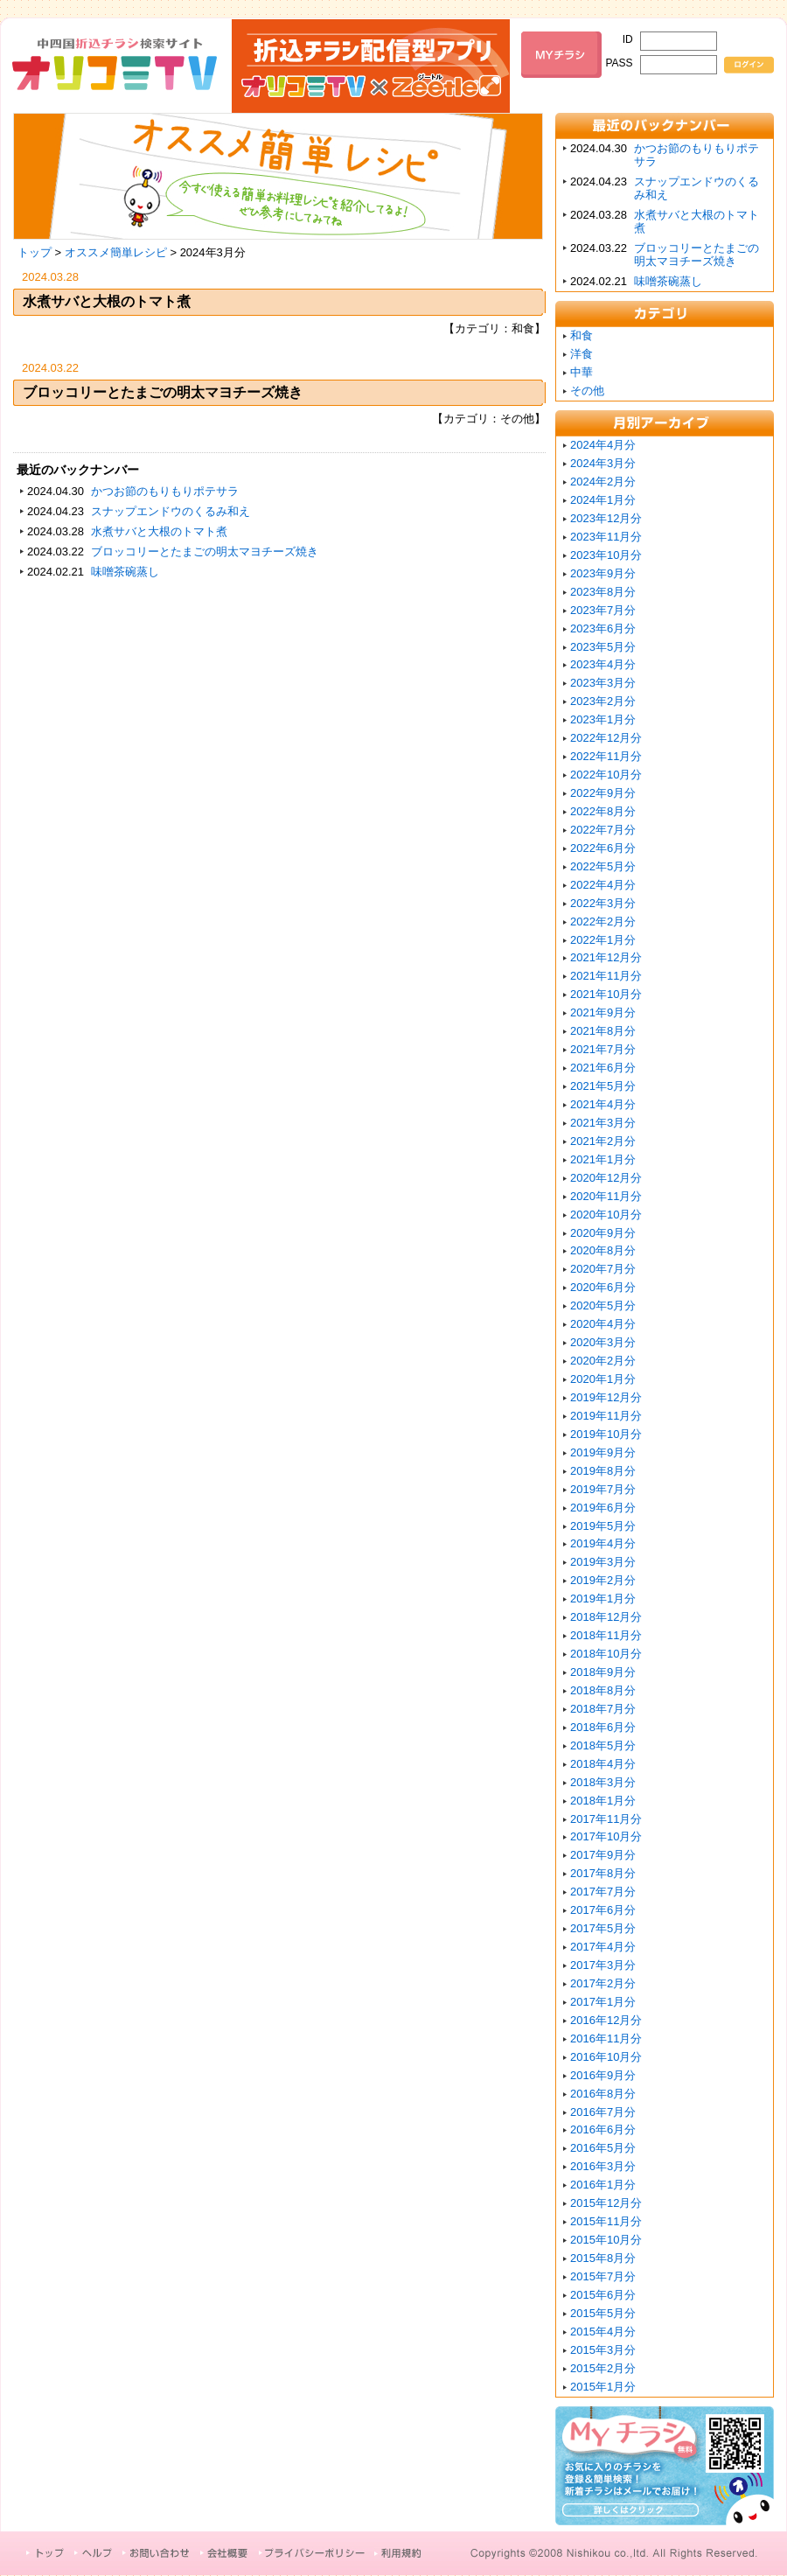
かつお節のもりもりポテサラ (165, 491)
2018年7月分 (603, 1708)
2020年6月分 (603, 1287)
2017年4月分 (603, 1946)
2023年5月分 (603, 646)
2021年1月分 (603, 1159)
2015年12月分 (606, 2202)
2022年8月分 (603, 811)
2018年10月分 (606, 1653)
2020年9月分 (603, 1232)
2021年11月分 (606, 975)
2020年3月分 (603, 1342)
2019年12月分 (606, 1397)
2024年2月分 (603, 481)
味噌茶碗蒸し (125, 571)
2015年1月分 (603, 2386)
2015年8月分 (603, 2258)
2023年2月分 (603, 701)
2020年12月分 (606, 1177)
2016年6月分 (603, 2129)
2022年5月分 (603, 866)
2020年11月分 (606, 1196)
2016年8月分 (603, 2093)
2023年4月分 (603, 664)
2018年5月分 (603, 1745)
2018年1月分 (603, 1800)
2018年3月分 (603, 1782)
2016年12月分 (606, 2020)
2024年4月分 (603, 444)
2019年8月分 (603, 1470)
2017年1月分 (603, 2001)
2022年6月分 (603, 848)
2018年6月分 (603, 1727)
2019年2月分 (603, 1580)
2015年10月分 (606, 2239)
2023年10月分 (606, 555)
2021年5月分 (603, 1086)
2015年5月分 (603, 2313)
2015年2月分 (603, 2368)
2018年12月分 (606, 1616)
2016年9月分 (603, 2075)
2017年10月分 (606, 1836)
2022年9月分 (603, 792)
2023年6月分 (603, 628)
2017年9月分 (603, 1854)
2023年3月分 (603, 682)
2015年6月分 (603, 2294)
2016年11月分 (606, 2038)
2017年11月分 (606, 1819)
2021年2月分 (603, 1141)
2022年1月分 (603, 939)
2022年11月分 (606, 756)
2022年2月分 (603, 921)
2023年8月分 (603, 591)
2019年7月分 (603, 1489)
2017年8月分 (603, 1873)
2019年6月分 (603, 1507)
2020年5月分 (603, 1305)
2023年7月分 (603, 610)
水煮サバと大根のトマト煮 (107, 301)
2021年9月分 (603, 1012)
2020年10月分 (606, 1214)
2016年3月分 (603, 2166)
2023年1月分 (603, 719)
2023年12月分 (606, 518)
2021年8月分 (603, 1030)
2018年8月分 (603, 1690)
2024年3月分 (603, 463)
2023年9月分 (603, 573)
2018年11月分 (606, 1635)
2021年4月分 (603, 1104)
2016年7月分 (603, 2112)
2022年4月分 (603, 884)
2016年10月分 (606, 2056)
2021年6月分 (603, 1067)
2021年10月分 (606, 994)
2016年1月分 (603, 2184)
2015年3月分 (603, 2349)
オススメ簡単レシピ (116, 252)
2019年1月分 (603, 1598)
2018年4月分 (603, 1763)
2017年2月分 (603, 1983)
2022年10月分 (606, 774)
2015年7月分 (603, 2276)
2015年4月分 (603, 2331)
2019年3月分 (603, 1561)
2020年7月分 (603, 1268)
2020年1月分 (603, 1379)
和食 (581, 335)
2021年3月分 (603, 1122)
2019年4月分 (603, 1543)
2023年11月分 (606, 536)
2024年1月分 (603, 499)
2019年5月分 (603, 1525)
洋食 (581, 353)
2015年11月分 (606, 2221)
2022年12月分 (606, 737)
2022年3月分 (603, 903)
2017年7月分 (603, 1891)
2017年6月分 (603, 1909)
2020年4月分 (603, 1323)
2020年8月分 (603, 1250)
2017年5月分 (603, 1928)
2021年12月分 (606, 957)
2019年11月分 (606, 1415)
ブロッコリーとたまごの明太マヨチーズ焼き (163, 392)
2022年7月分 (603, 829)
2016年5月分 (603, 2147)
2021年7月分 (603, 1049)
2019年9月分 (603, 1452)
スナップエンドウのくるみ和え (170, 511)
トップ (34, 252)
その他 (587, 390)
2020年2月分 (603, 1360)
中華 (581, 372)
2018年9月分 (603, 1672)
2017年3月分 (603, 1965)
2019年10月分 (606, 1434)
